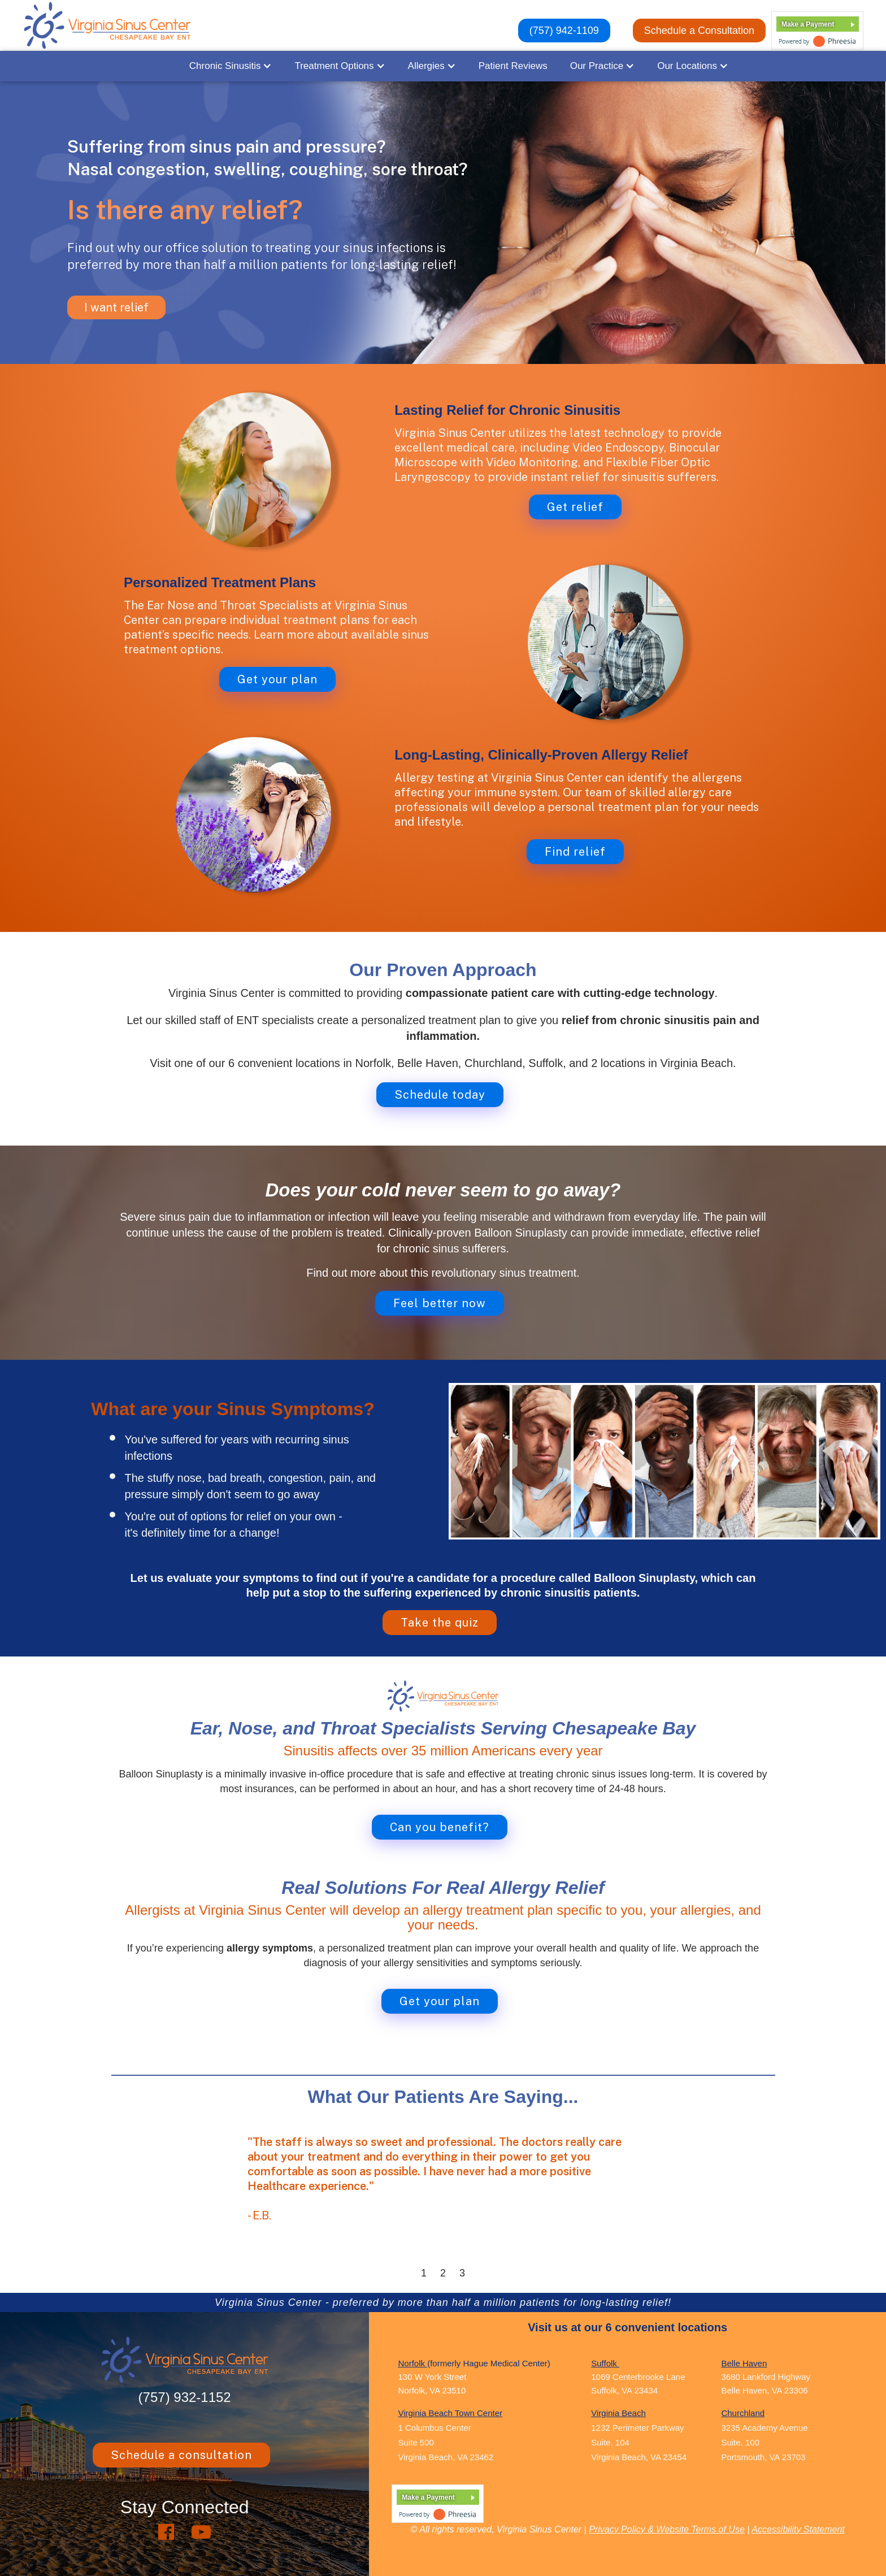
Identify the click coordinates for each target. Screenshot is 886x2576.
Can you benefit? (439, 1827)
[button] (231, 66)
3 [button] (462, 2273)
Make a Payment (807, 24)
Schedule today (439, 1094)
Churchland (743, 2413)
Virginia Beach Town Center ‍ (450, 2413)
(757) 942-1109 (564, 30)
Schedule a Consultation (699, 30)
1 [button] (424, 2273)
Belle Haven (744, 2363)
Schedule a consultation (181, 2455)
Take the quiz (440, 1622)
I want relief (116, 307)
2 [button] (443, 2273)
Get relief (575, 507)
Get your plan (277, 679)
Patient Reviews (513, 65)
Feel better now (439, 1303)
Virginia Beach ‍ (618, 2413)
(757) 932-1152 (184, 2397)
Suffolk (605, 2363)
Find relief (575, 851)
